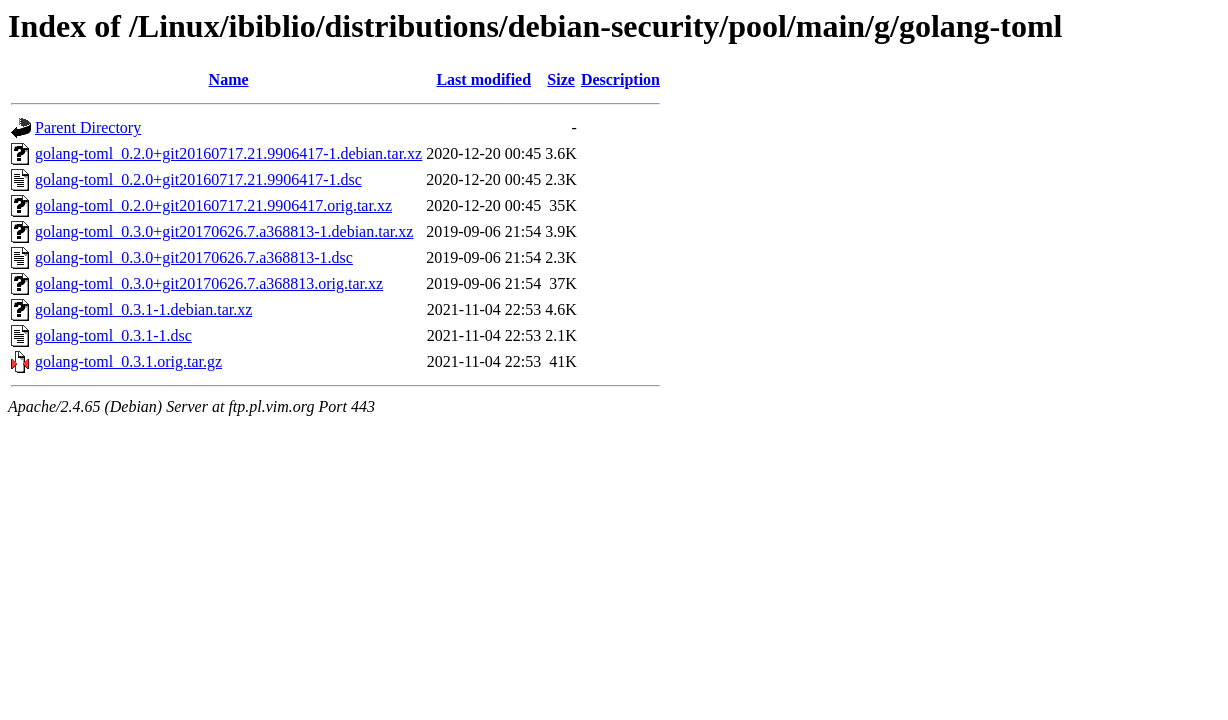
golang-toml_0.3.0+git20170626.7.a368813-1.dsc (194, 257)
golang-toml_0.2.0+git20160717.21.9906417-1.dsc (198, 179)
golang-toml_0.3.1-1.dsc (113, 335)
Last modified (483, 79)
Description (620, 79)
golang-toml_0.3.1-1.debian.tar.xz (143, 309)
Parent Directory (88, 127)
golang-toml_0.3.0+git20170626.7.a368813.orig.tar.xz (209, 283)
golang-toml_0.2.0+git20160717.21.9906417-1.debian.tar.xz (228, 153)
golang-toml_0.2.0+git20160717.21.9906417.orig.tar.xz (213, 205)
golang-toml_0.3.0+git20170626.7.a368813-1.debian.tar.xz (224, 231)
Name (229, 79)
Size (561, 79)
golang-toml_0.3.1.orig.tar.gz (128, 361)
